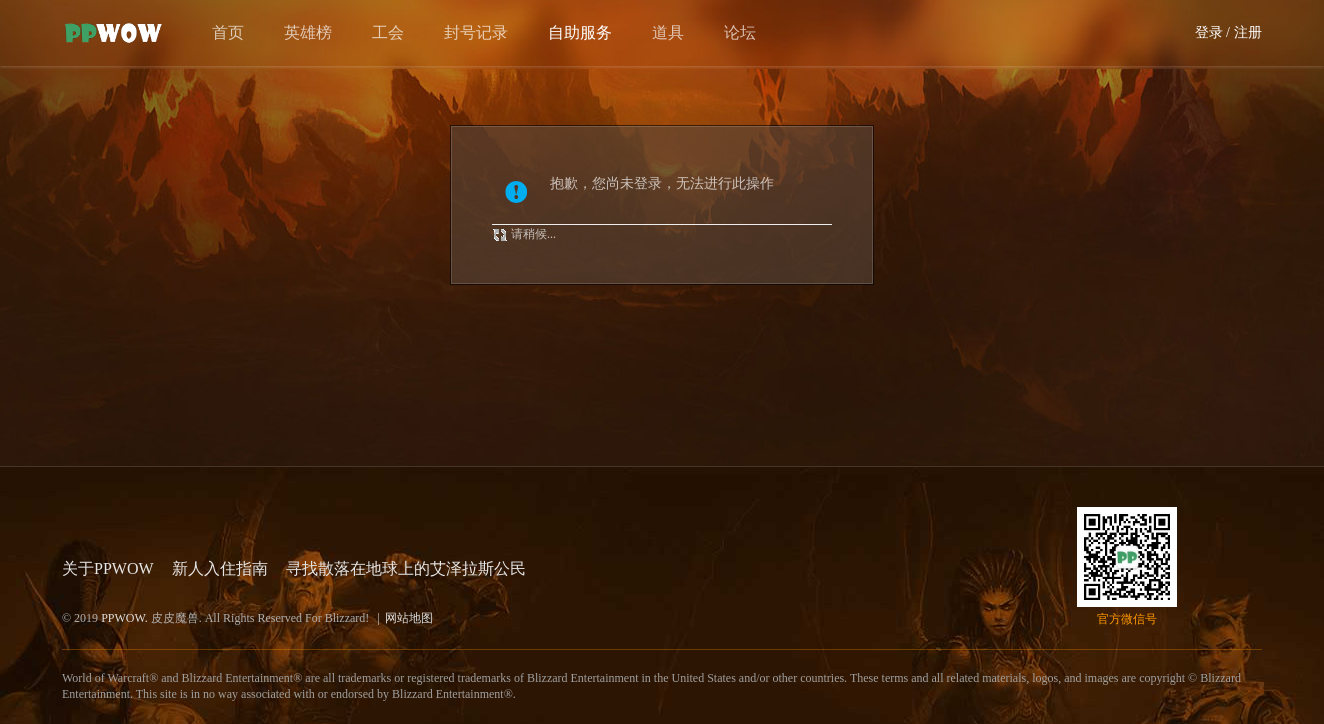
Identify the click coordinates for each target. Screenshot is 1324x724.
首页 (228, 32)
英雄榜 (308, 32)
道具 (668, 32)
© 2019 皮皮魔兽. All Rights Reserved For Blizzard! (247, 618)
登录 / (1212, 32)
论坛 (740, 32)
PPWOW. (126, 618)
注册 (1248, 32)
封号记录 (476, 32)
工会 (388, 32)
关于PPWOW (108, 568)
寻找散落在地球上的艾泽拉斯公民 (406, 568)
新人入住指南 (220, 568)
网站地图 (409, 618)
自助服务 (580, 32)
